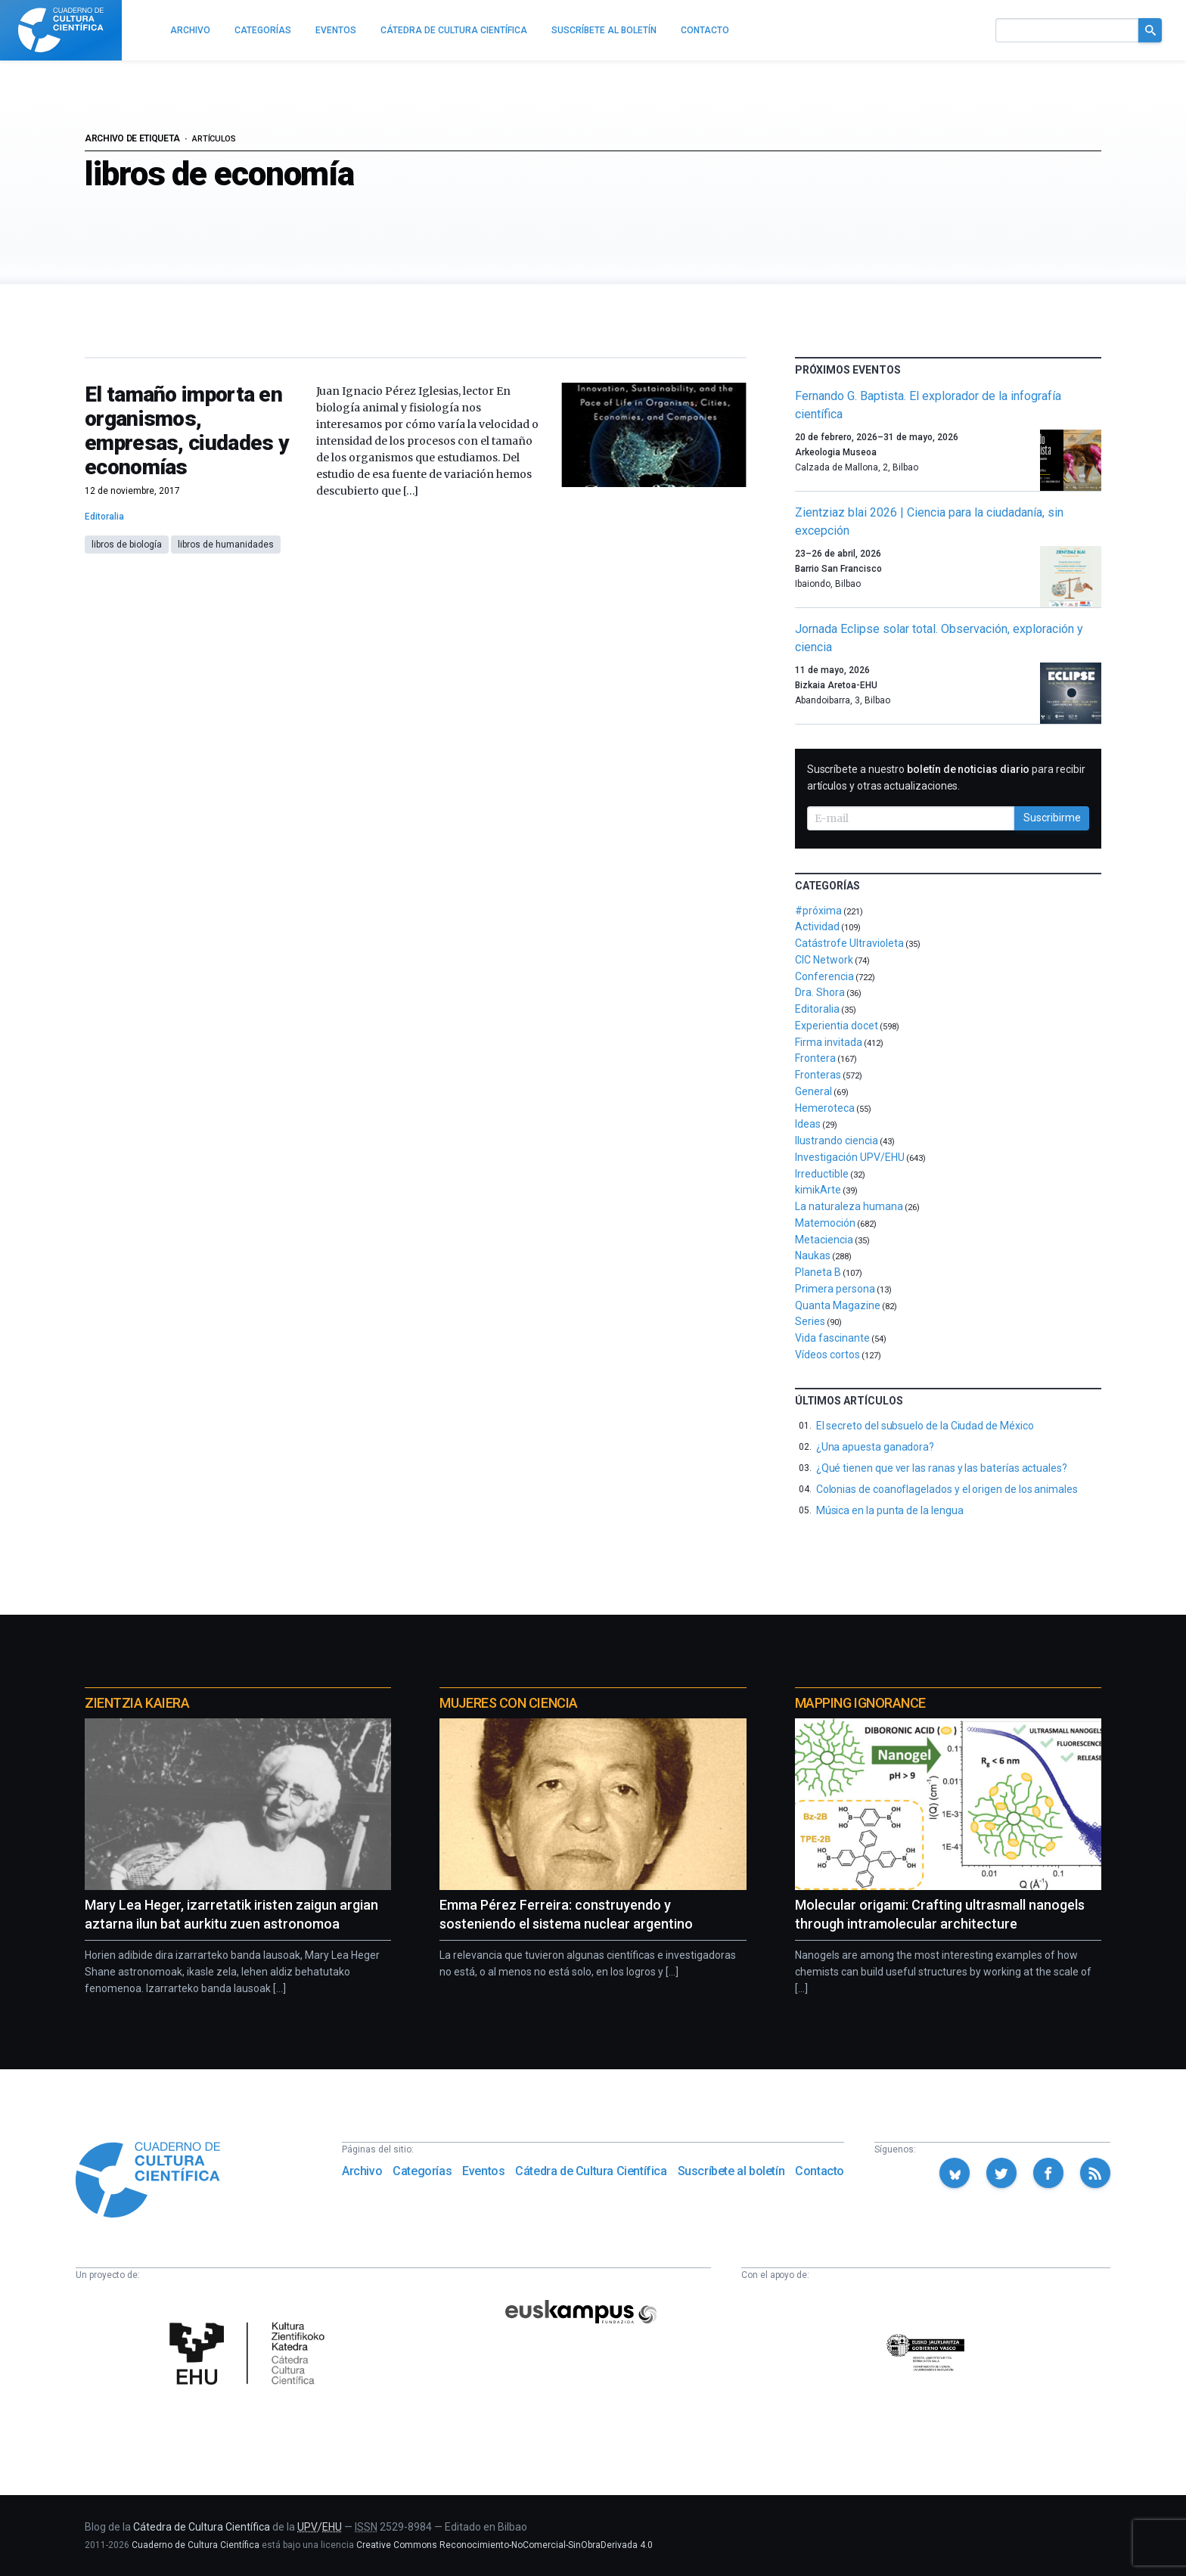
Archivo (362, 2171)
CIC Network (824, 960)
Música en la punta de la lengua (890, 1510)
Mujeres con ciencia (508, 1703)
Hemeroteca (825, 1108)
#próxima (818, 911)
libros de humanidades (226, 544)
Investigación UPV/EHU (850, 1157)
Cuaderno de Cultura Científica (195, 2545)
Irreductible (822, 1174)
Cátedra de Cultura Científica (590, 2171)
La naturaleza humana (849, 1206)
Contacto (819, 2171)
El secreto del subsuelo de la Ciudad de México (925, 1426)
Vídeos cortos (827, 1355)
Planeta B (818, 1272)
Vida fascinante (832, 1338)
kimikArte (818, 1190)
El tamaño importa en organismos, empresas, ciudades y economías (187, 431)
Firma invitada (828, 1042)
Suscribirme (1052, 818)
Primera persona (835, 1289)
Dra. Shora (820, 992)
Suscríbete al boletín (731, 2171)
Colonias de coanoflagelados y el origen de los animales (947, 1489)
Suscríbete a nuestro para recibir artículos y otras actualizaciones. (946, 777)
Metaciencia (824, 1240)
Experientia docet (836, 1026)
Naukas (813, 1255)
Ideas (808, 1124)
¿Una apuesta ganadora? (875, 1447)
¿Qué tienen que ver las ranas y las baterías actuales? (941, 1468)
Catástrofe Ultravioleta (849, 943)
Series (810, 1321)
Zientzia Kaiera (137, 1703)
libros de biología (127, 544)
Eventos (483, 2171)
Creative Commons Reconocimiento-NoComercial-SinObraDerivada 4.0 (504, 2545)
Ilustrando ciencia (836, 1140)
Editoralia (104, 516)
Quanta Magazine (837, 1305)
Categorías (422, 2171)
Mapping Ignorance (860, 1703)
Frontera (815, 1058)
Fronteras (818, 1075)
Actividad (817, 926)
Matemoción (825, 1223)
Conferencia (824, 976)
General (813, 1091)
